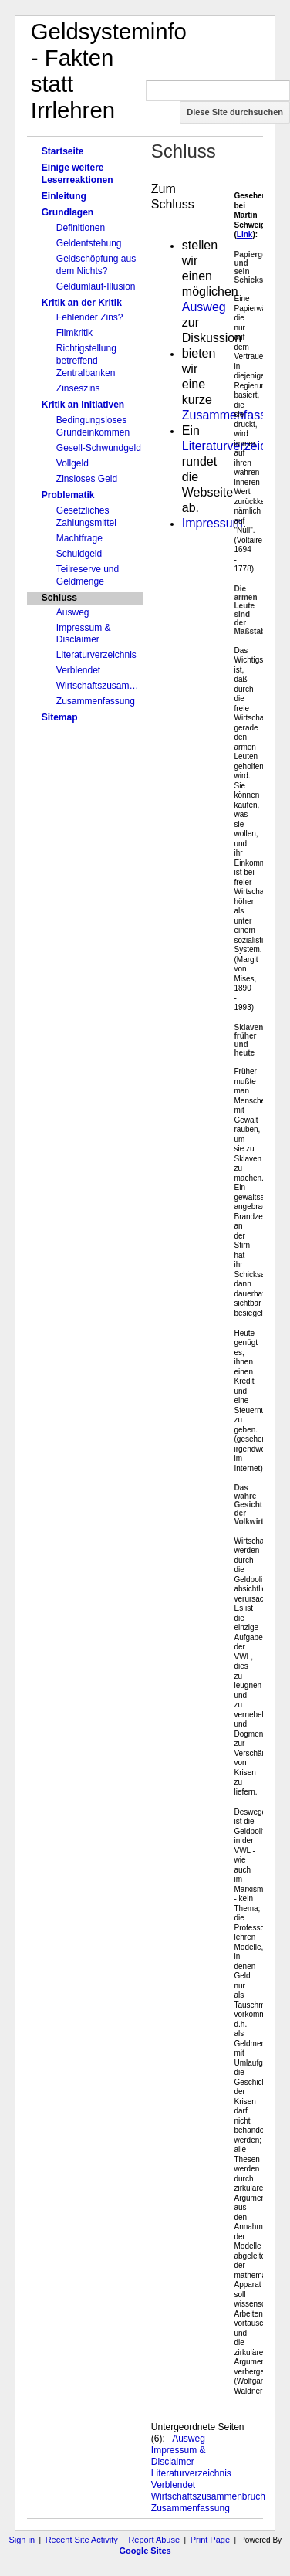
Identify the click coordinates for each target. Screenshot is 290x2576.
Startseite (63, 151)
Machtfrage (79, 538)
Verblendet (78, 670)
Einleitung (64, 196)
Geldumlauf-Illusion (96, 286)
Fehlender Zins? (89, 317)
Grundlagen (67, 212)
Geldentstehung (89, 243)
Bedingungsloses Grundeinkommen (93, 426)
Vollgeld (72, 463)
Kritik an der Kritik (82, 302)
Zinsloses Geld (86, 478)
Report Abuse (154, 2539)
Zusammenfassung (95, 701)
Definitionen (80, 227)
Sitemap (60, 717)
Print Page (210, 2539)
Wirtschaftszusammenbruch (99, 685)
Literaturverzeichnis (96, 654)
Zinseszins (78, 388)
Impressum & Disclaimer (83, 634)
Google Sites (144, 2550)
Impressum (212, 523)
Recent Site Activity (82, 2539)
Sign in (21, 2539)
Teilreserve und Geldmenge (87, 575)
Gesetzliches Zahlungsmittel (86, 516)
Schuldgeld (79, 553)
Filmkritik (74, 332)
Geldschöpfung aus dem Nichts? (96, 264)
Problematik (68, 495)
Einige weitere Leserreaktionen (77, 173)
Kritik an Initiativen (83, 404)
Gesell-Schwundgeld (98, 447)
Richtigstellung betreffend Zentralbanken (86, 360)
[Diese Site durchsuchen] (218, 90)
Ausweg (72, 612)
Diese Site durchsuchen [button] (235, 112)
